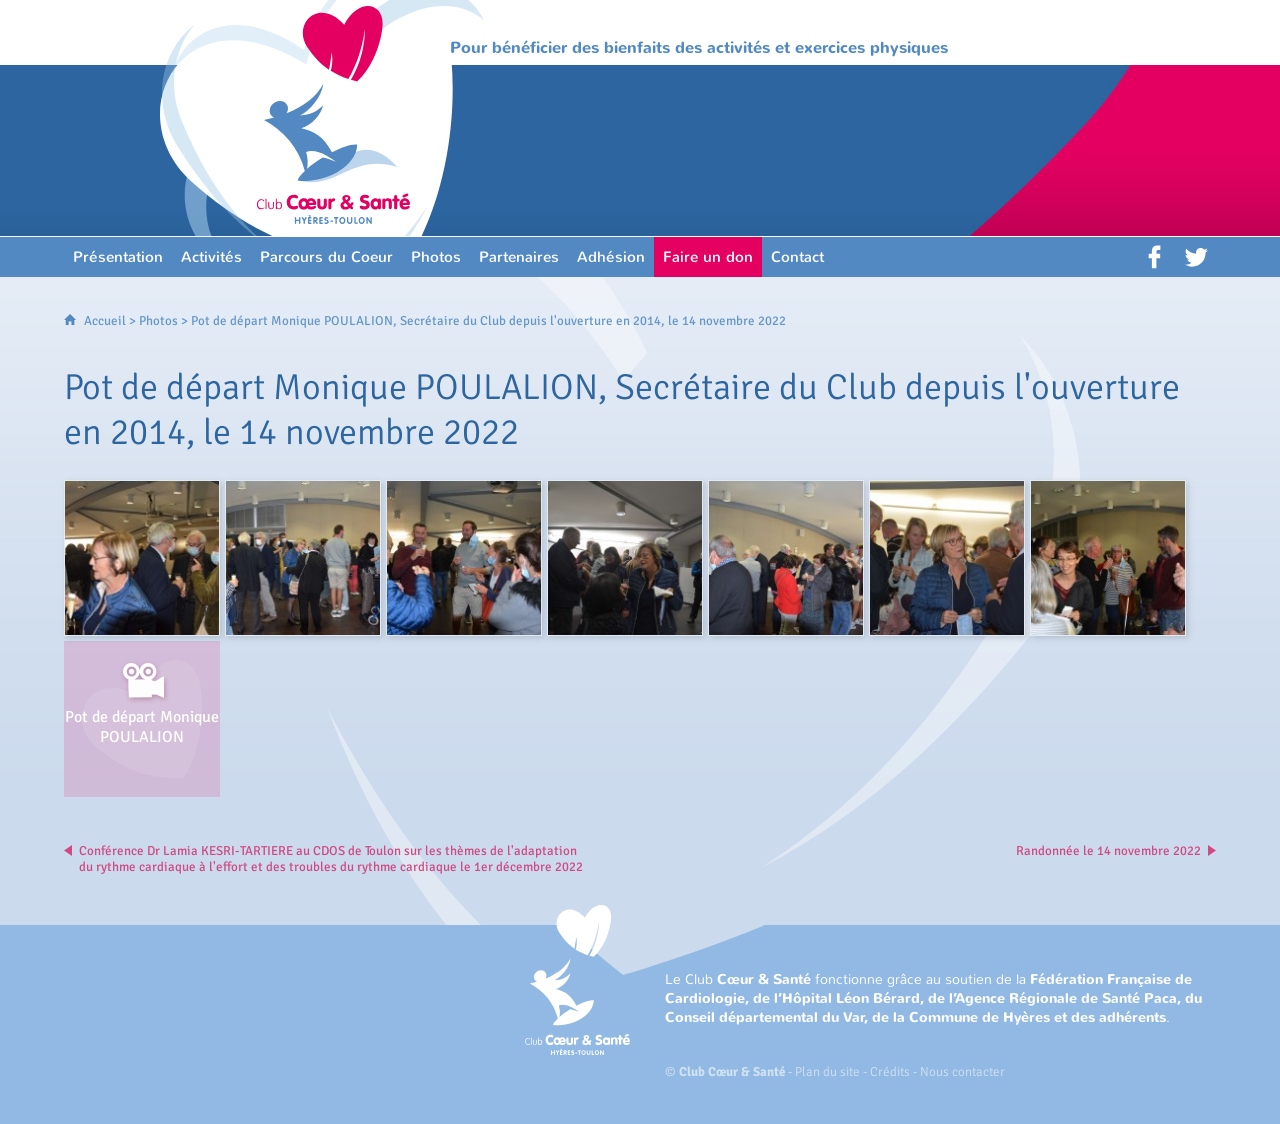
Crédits (890, 1072)
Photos (158, 321)
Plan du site (827, 1072)
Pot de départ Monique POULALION (142, 727)
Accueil (105, 321)
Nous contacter (962, 1072)
